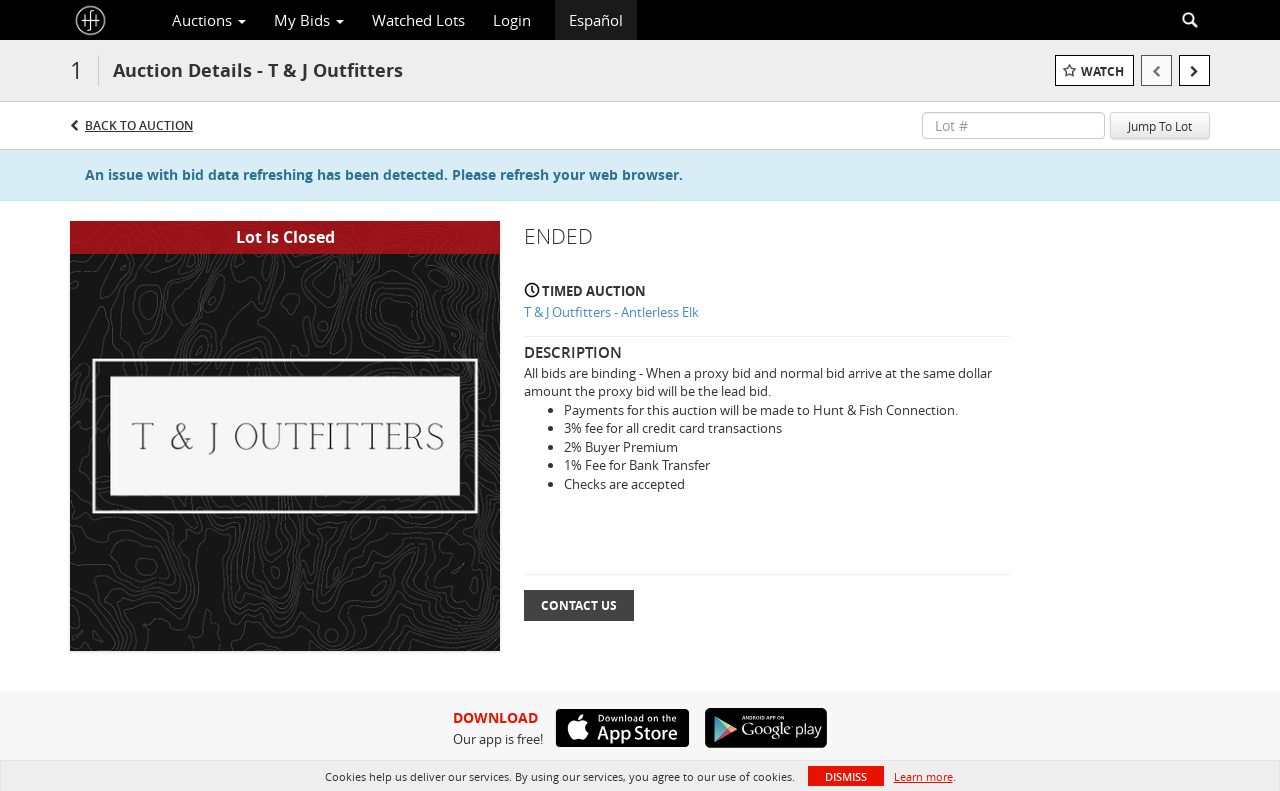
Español (596, 20)
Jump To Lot (1160, 126)
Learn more (923, 776)
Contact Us (579, 605)
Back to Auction (139, 125)
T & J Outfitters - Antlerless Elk (611, 312)
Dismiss (846, 776)
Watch (1102, 71)
